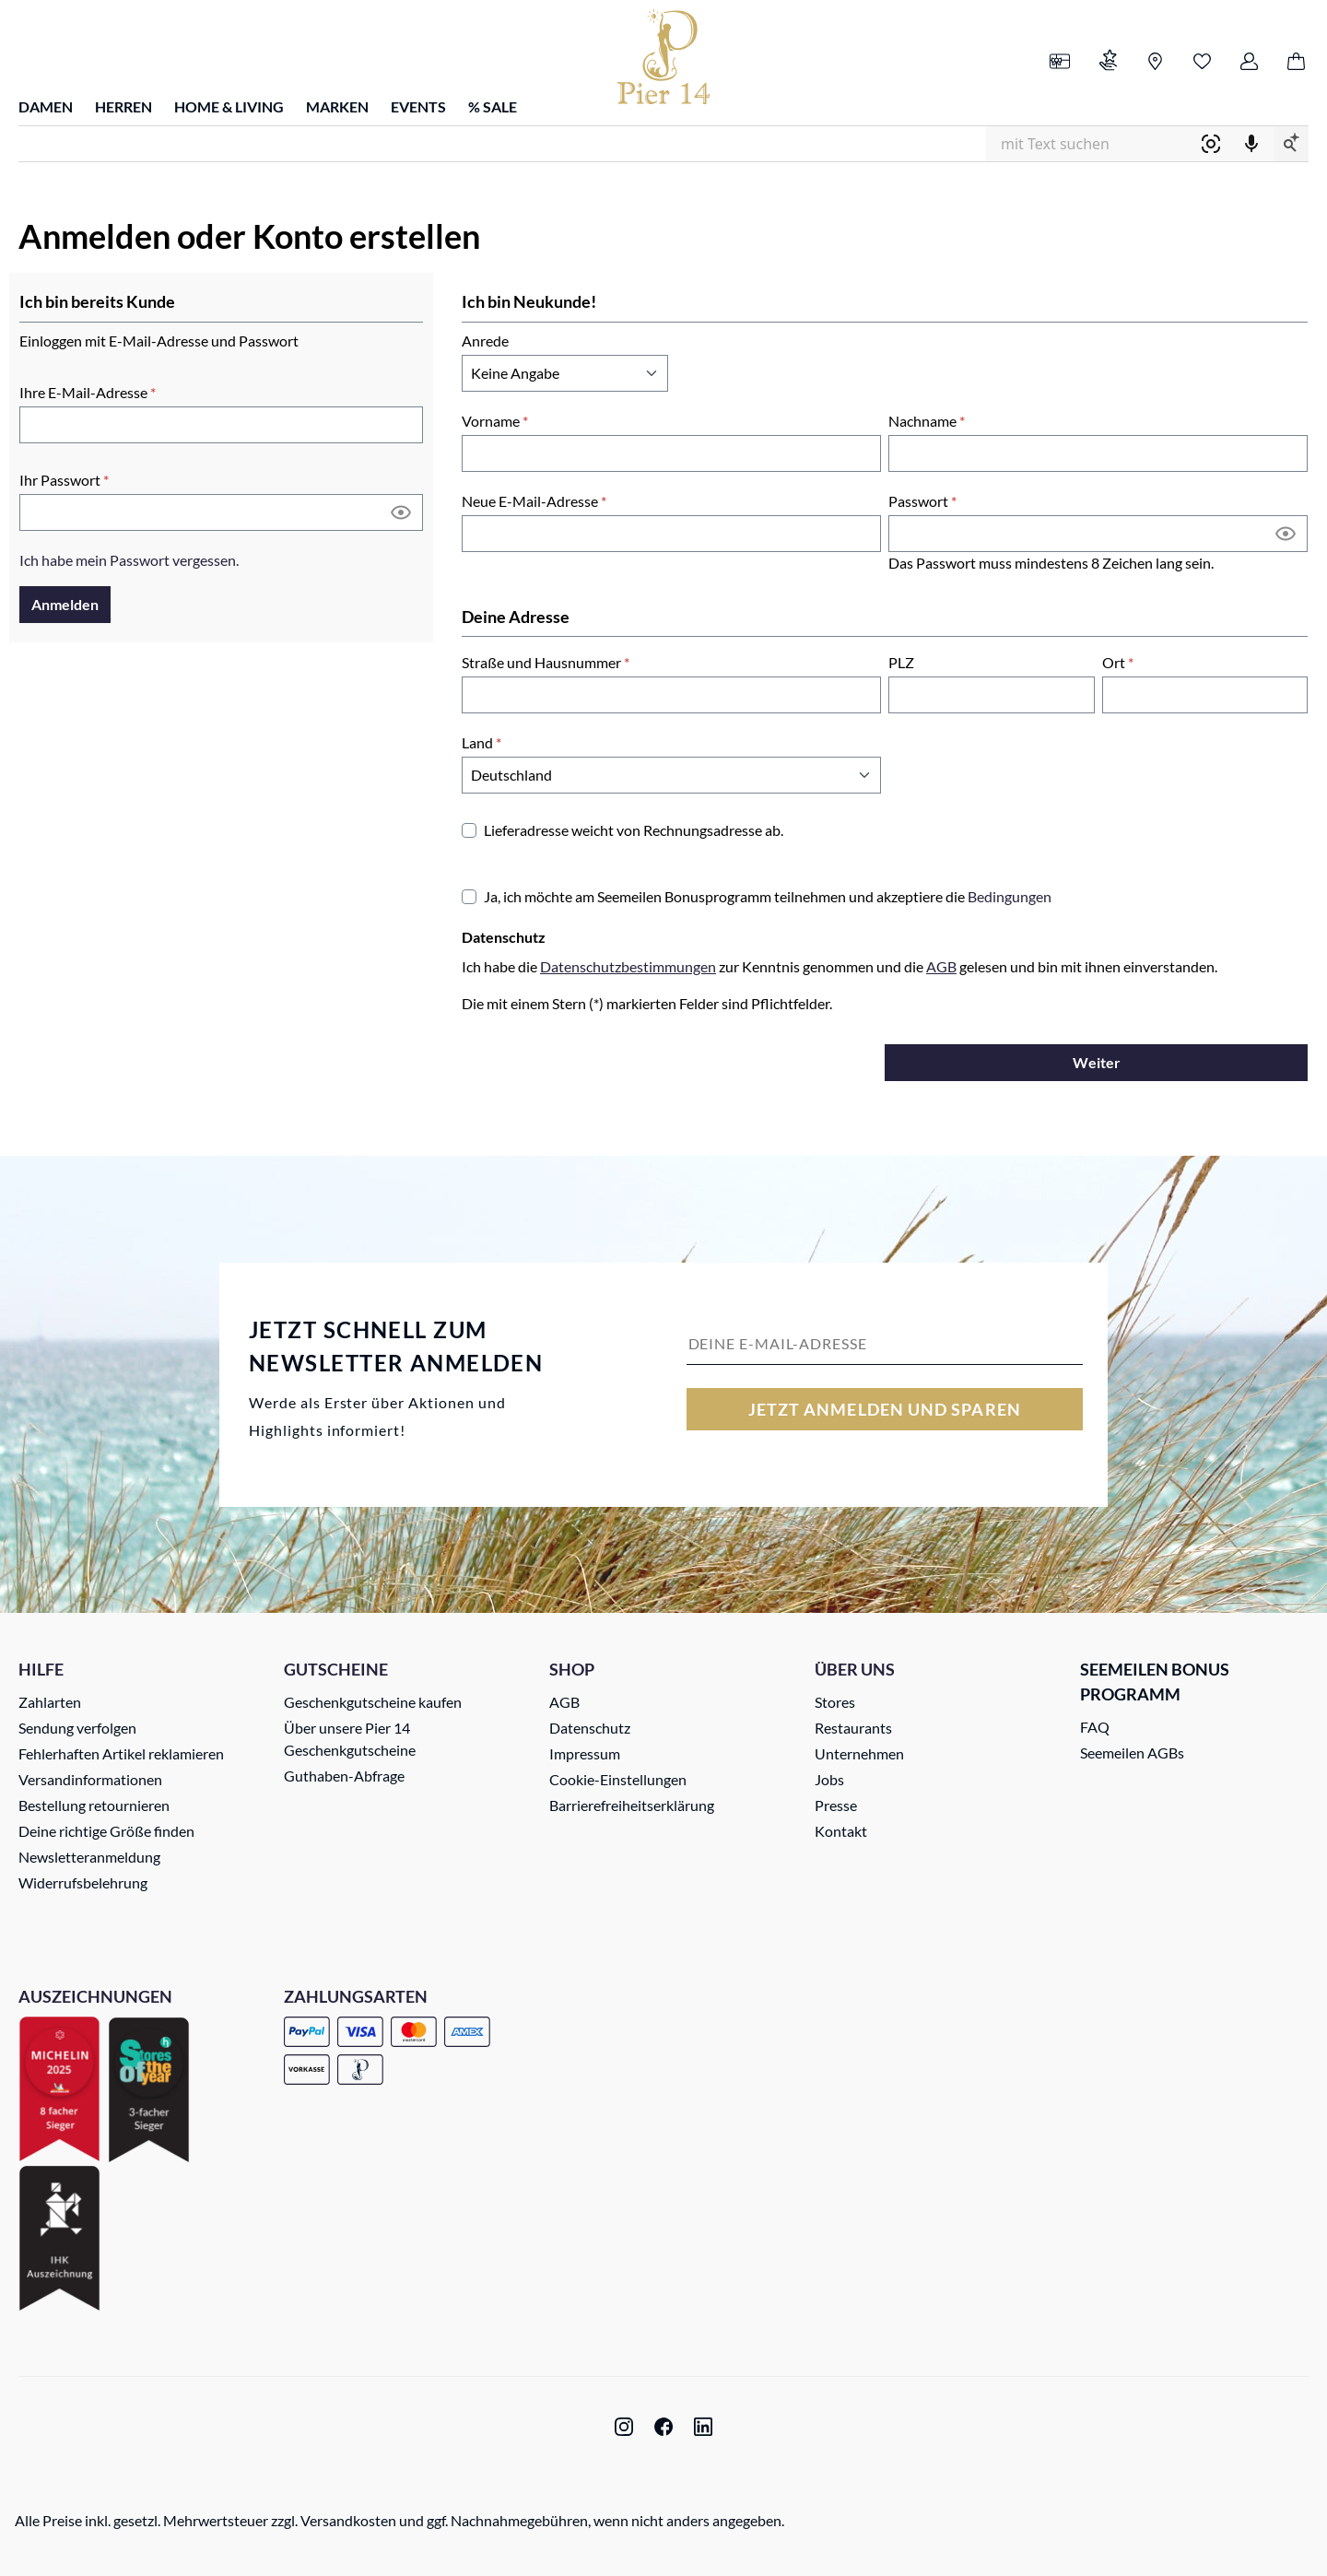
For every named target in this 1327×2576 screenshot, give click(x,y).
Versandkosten (348, 2520)
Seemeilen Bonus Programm (1154, 1681)
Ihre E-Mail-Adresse (87, 392)
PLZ (901, 662)
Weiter (1097, 1062)
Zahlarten (49, 1702)
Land (481, 742)
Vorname (495, 420)
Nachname (926, 420)
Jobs (829, 1779)
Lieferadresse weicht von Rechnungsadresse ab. (633, 830)
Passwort (922, 501)
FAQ (1095, 1726)
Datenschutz (589, 1727)
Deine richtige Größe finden (106, 1831)
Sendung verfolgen (77, 1727)
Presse (836, 1805)
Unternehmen (859, 1753)
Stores (835, 1702)
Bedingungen (1009, 896)
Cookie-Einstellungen (618, 1779)
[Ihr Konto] (1249, 62)
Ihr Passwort (64, 479)
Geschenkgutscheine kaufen (373, 1702)
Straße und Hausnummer (545, 662)
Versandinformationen (90, 1779)
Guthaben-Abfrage (344, 1775)
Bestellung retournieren (94, 1805)
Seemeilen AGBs (1132, 1752)
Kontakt (841, 1831)
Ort (1117, 662)
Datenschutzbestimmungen (628, 966)
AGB (941, 966)
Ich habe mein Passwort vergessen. (129, 560)
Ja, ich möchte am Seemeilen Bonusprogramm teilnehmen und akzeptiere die (767, 896)
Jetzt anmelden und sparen (884, 1409)
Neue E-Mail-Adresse (534, 501)
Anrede (485, 340)
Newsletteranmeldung (89, 1856)
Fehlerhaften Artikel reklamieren (121, 1753)
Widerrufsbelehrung (82, 1882)
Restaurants (853, 1727)
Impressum (584, 1753)
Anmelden (65, 604)
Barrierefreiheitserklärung (631, 1805)
